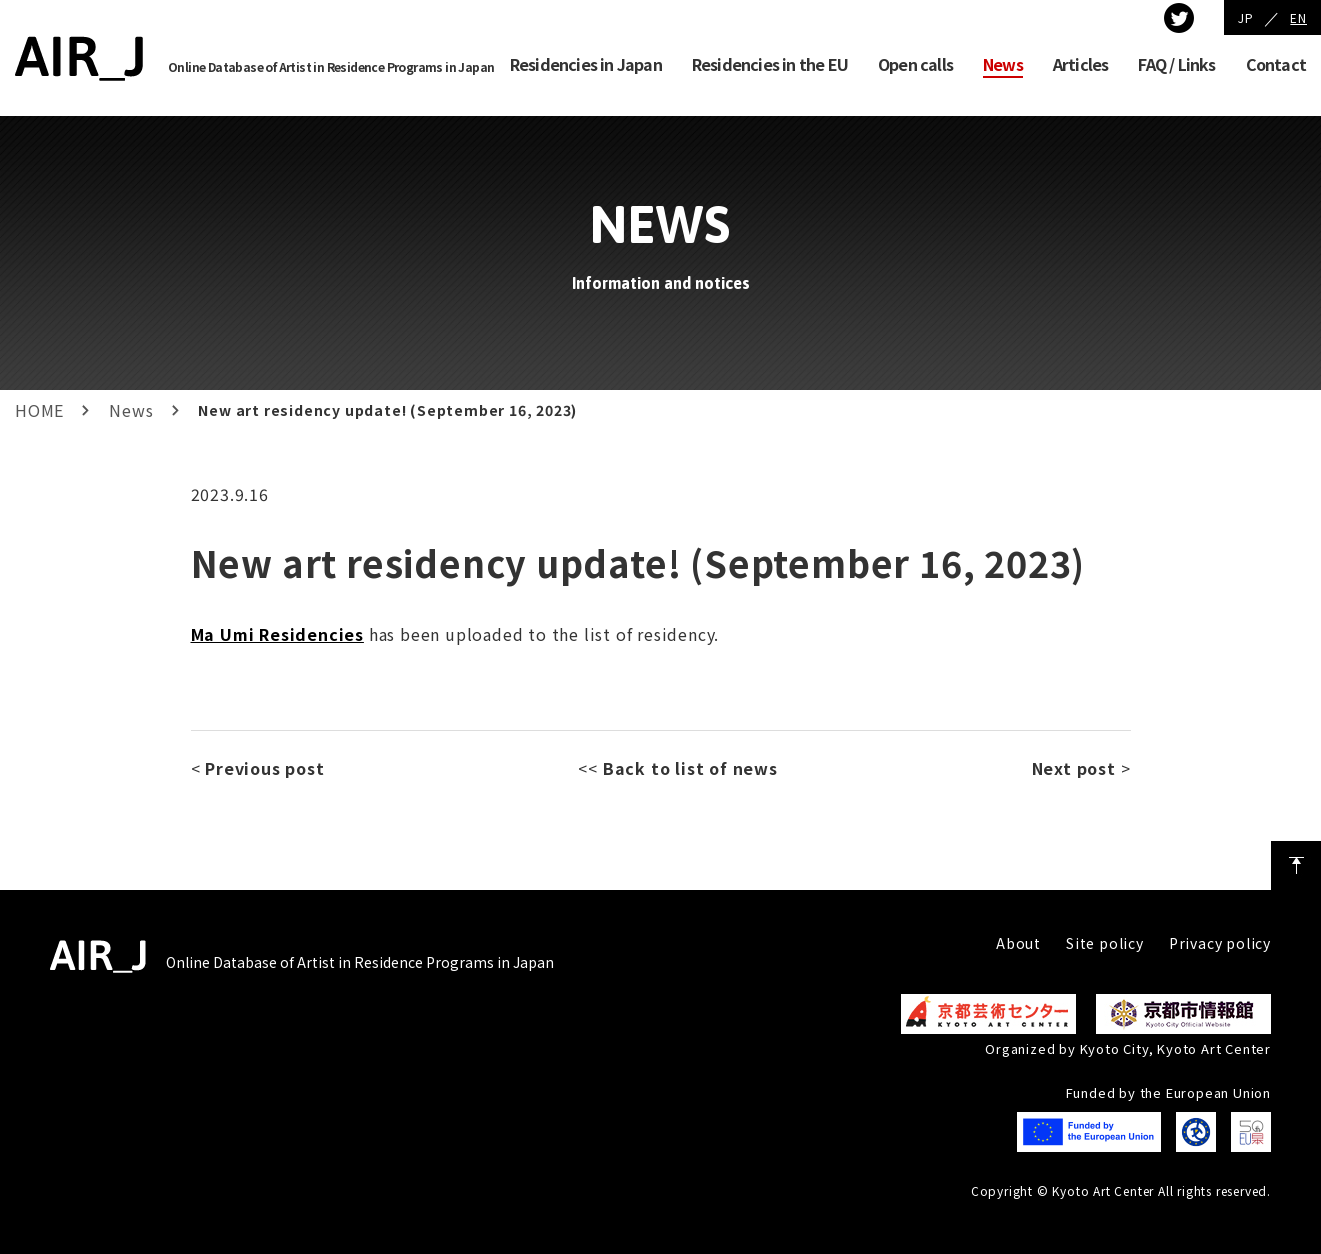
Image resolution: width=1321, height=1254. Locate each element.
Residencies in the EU (770, 64)
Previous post (264, 768)
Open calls (915, 64)
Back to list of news (690, 768)
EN (1298, 17)
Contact (1276, 64)
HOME (39, 410)
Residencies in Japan (586, 64)
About (1018, 943)
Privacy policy (1220, 943)
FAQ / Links (1176, 64)
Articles (1081, 64)
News (1003, 64)
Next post (1074, 768)
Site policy (1105, 943)
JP (1246, 17)
